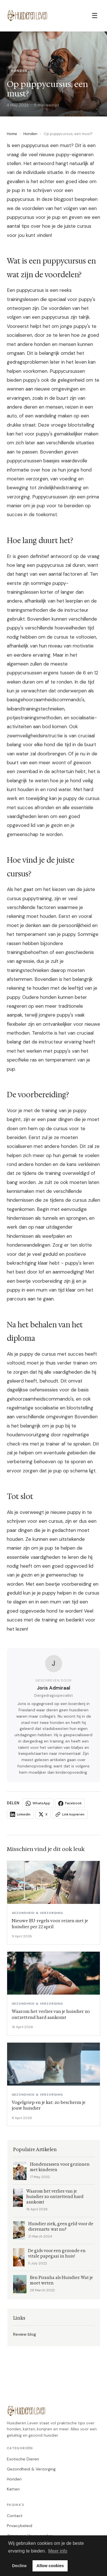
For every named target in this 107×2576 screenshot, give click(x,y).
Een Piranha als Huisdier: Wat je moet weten (61, 2280)
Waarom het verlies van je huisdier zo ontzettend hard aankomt (55, 2197)
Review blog (24, 2334)
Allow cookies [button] (50, 2565)
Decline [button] (19, 2565)
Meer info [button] (57, 2551)
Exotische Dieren (23, 2459)
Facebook (70, 1803)
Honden (30, 133)
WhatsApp (38, 1803)
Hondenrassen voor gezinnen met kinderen (60, 2167)
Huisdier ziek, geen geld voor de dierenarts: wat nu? (60, 2226)
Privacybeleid (19, 2525)
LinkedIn (20, 1814)
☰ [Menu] (95, 15)
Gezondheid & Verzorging (31, 2469)
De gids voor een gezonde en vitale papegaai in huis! (57, 2253)
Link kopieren (69, 1814)
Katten (13, 2489)
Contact (15, 2515)
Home (12, 133)
